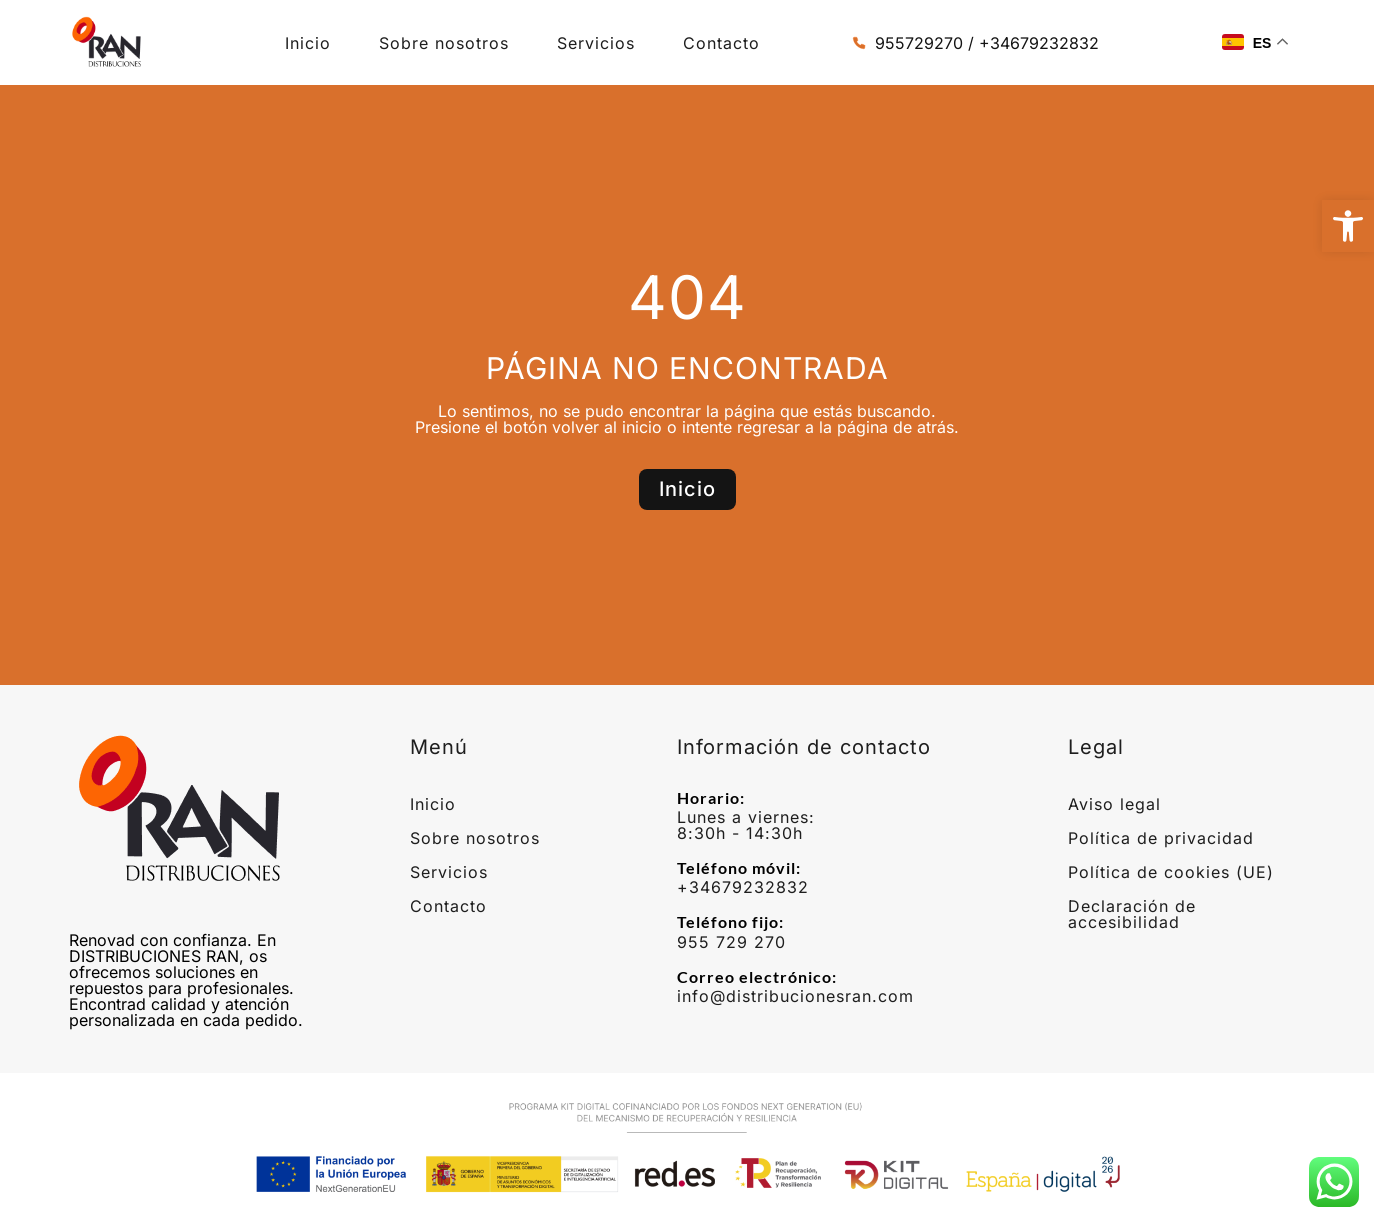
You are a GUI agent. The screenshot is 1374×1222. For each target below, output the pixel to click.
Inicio (308, 43)
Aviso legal (1114, 804)
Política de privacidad (1161, 838)
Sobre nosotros (444, 43)
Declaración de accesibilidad (1132, 914)
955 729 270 (731, 942)
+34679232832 (743, 887)
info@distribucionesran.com (795, 996)
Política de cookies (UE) (1171, 872)
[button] (1348, 226)
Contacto (721, 43)
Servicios (596, 43)
